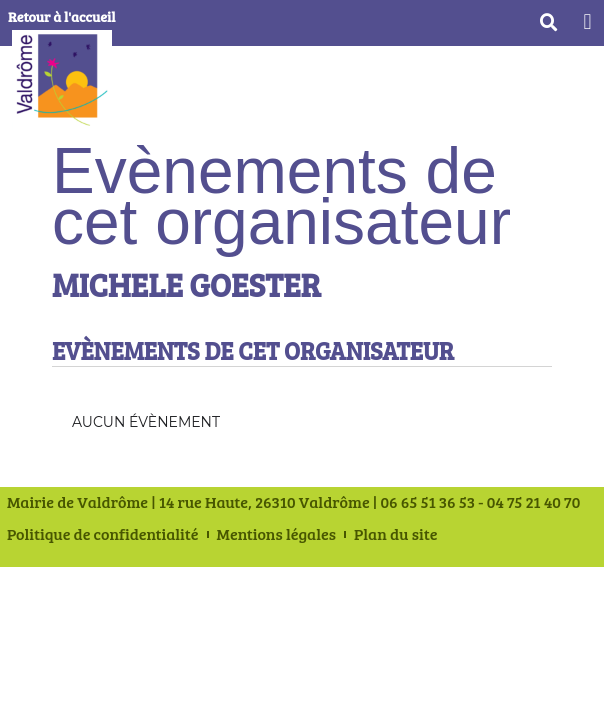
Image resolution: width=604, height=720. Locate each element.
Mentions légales (276, 534)
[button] (587, 21)
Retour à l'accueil (61, 16)
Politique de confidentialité (103, 534)
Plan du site (396, 534)
